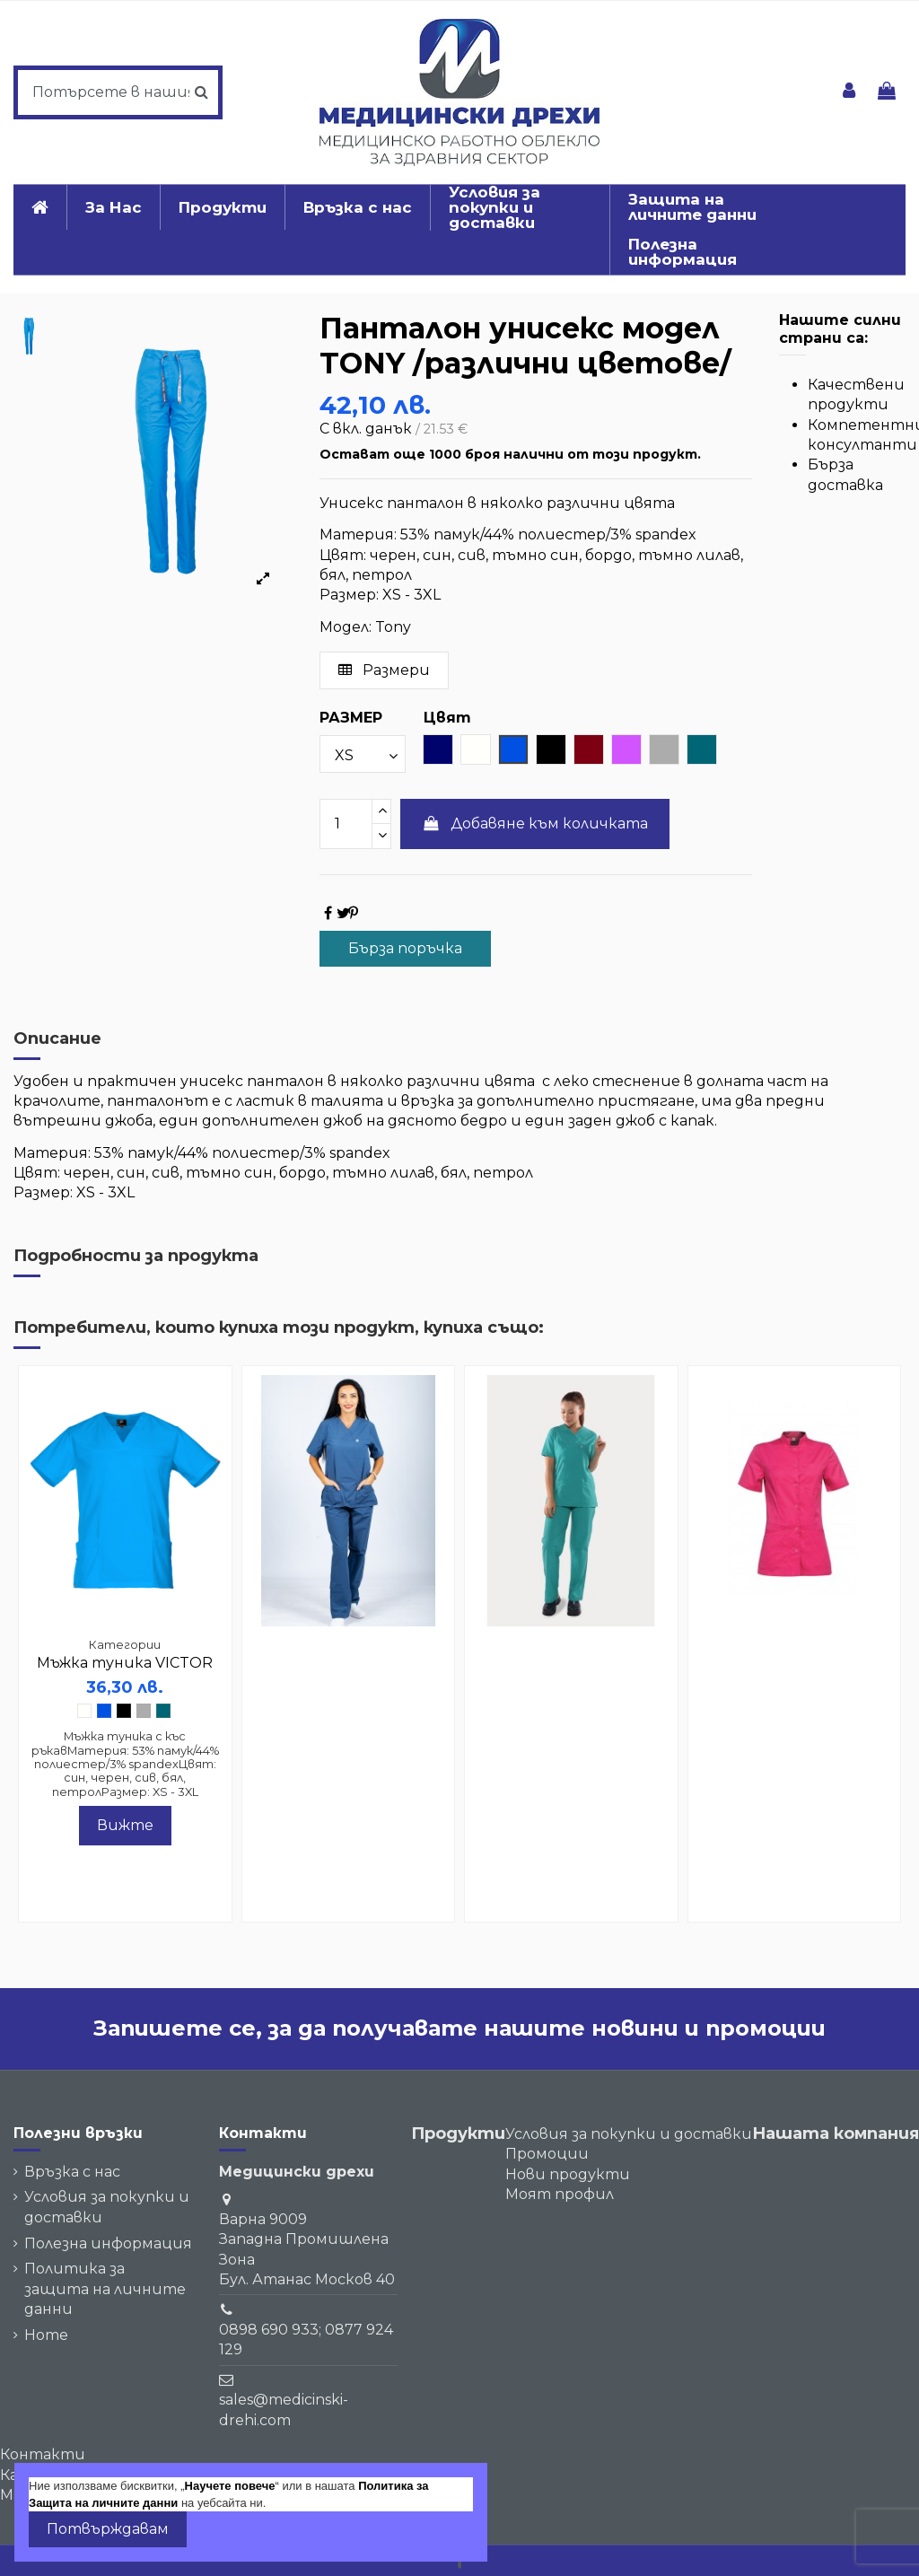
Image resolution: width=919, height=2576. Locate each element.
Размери (384, 670)
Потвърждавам (108, 2528)
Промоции (547, 2153)
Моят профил (559, 2194)
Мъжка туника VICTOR (125, 1662)
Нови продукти (567, 2174)
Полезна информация (108, 2243)
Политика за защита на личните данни (105, 2289)
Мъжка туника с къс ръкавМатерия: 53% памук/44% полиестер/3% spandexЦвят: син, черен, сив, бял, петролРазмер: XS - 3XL (125, 1764)
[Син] (104, 1711)
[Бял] (84, 1711)
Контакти (42, 2454)
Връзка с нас (72, 2171)
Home (46, 2335)
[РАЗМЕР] (362, 754)
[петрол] (163, 1711)
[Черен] (124, 1711)
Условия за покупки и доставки (106, 2206)
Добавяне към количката (535, 823)
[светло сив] (143, 1711)
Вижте (125, 1825)
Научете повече (230, 2486)
